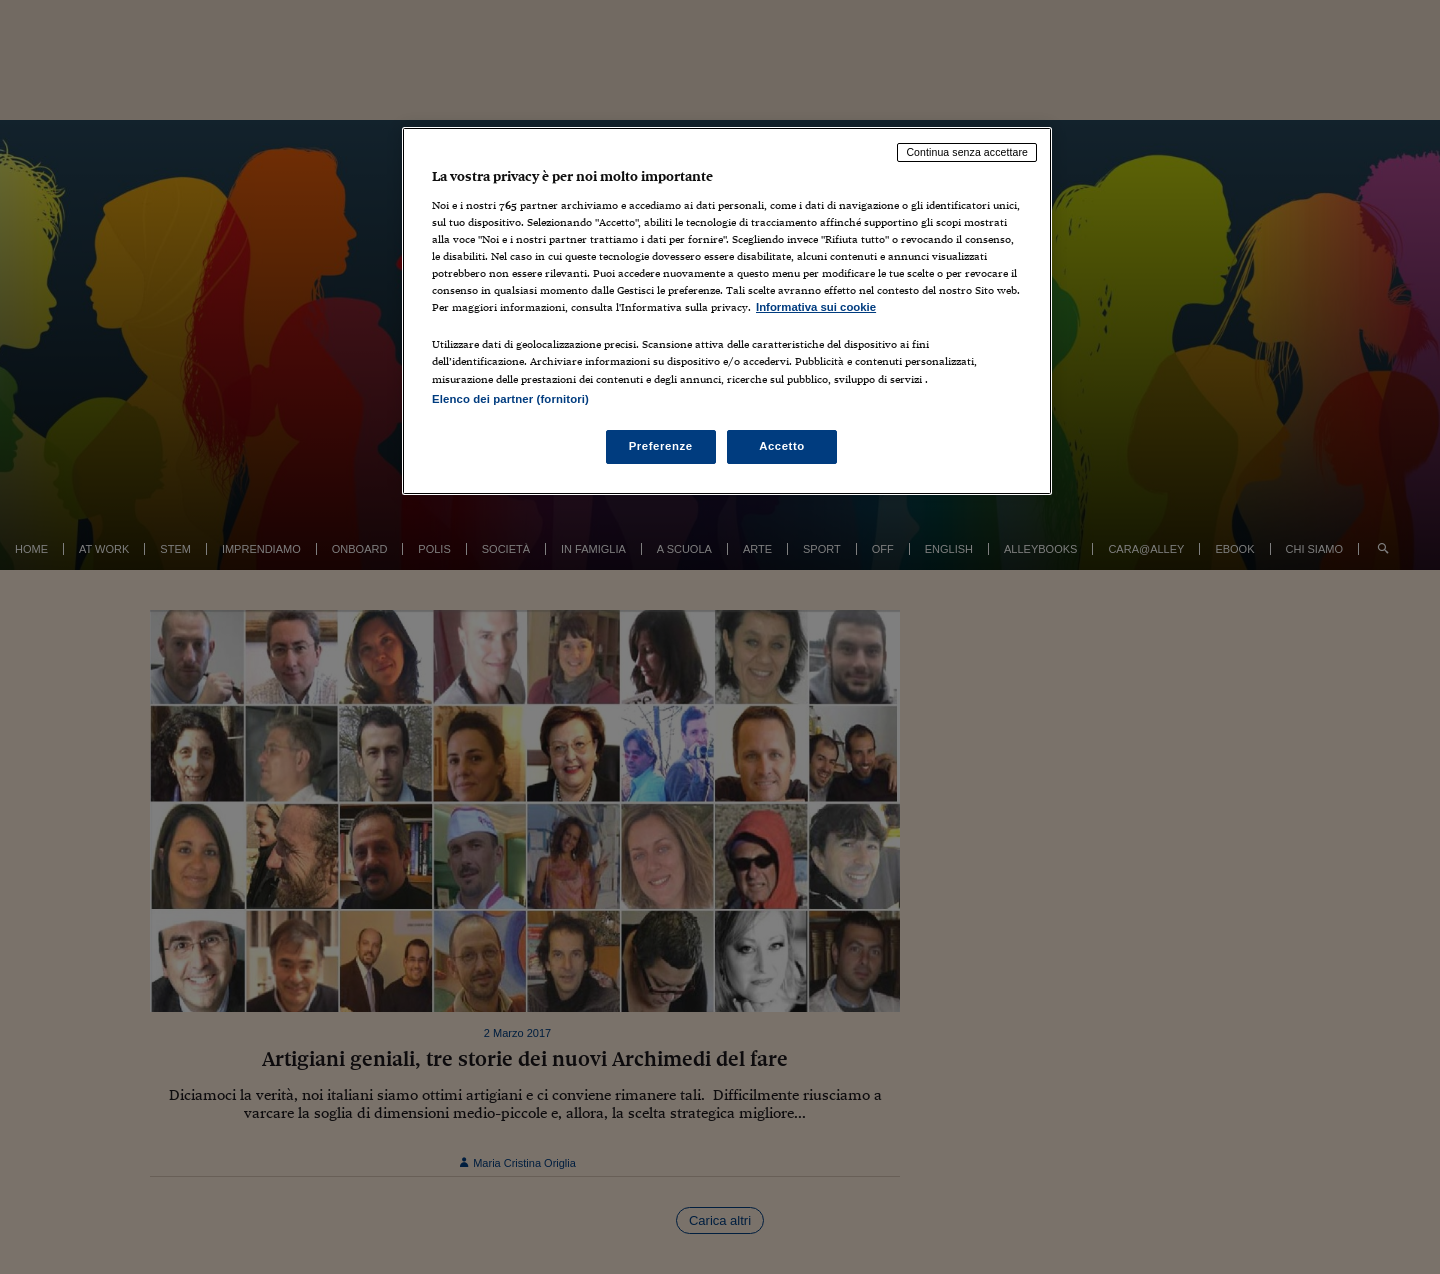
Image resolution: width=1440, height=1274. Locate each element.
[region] (727, 310)
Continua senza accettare (967, 152)
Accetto (782, 446)
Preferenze (661, 446)
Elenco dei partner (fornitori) (510, 399)
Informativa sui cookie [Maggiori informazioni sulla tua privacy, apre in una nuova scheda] (816, 307)
